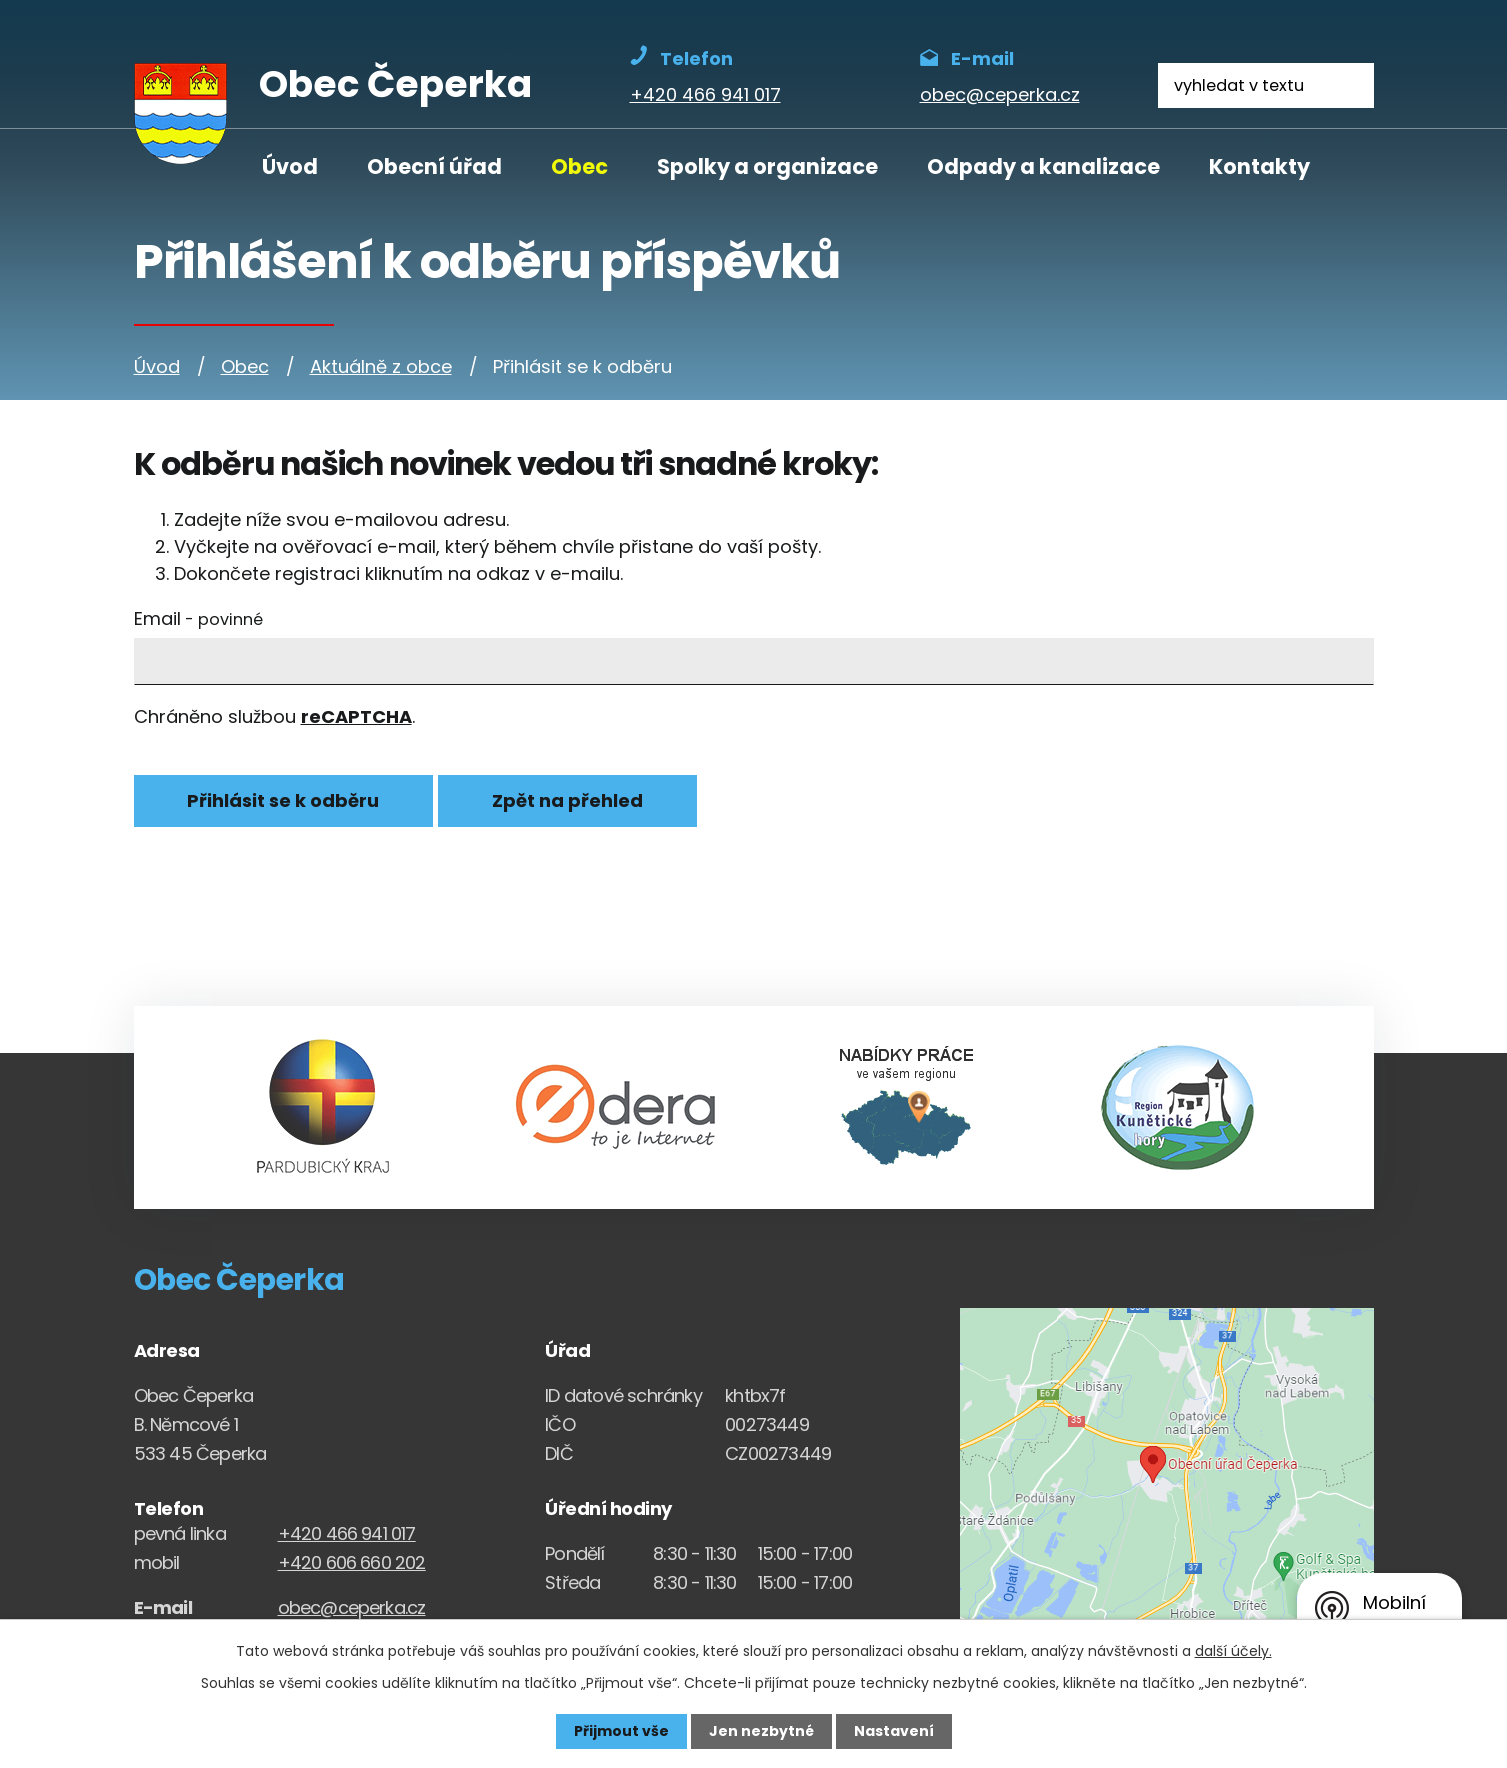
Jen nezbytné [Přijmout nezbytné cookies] (761, 1731)
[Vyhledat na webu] (1350, 85)
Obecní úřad (434, 166)
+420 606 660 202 (352, 1562)
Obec (579, 166)
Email (198, 618)
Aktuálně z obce (381, 366)
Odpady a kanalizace (1043, 166)
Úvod (290, 166)
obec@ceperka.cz (352, 1607)
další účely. (1233, 1651)
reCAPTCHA (356, 716)
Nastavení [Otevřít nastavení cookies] (894, 1731)
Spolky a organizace (767, 166)
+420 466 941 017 (347, 1533)
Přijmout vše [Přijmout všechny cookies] (621, 1731)
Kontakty (1259, 166)
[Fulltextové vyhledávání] (1266, 85)
